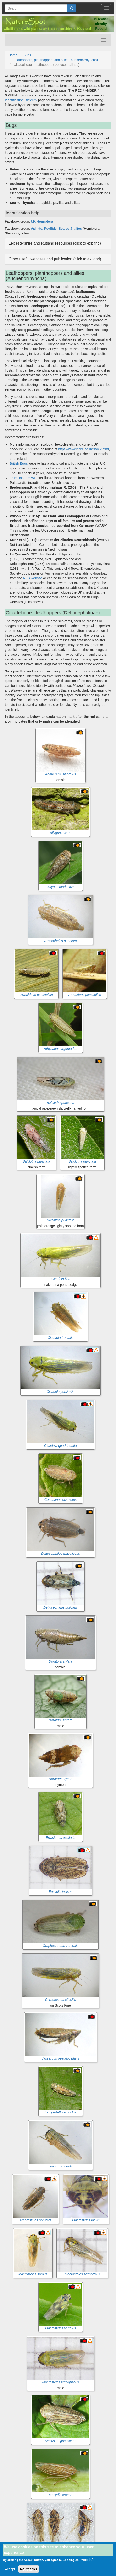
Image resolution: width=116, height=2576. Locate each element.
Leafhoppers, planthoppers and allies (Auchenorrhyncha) (56, 60)
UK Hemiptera (42, 221)
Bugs (27, 55)
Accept (10, 2569)
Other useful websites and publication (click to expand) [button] (55, 259)
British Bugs (19, 463)
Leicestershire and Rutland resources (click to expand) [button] (55, 243)
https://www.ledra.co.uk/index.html (83, 449)
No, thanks (28, 2569)
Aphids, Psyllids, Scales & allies (56, 228)
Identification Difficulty (21, 100)
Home (12, 55)
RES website (32, 578)
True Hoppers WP (23, 478)
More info (87, 2560)
